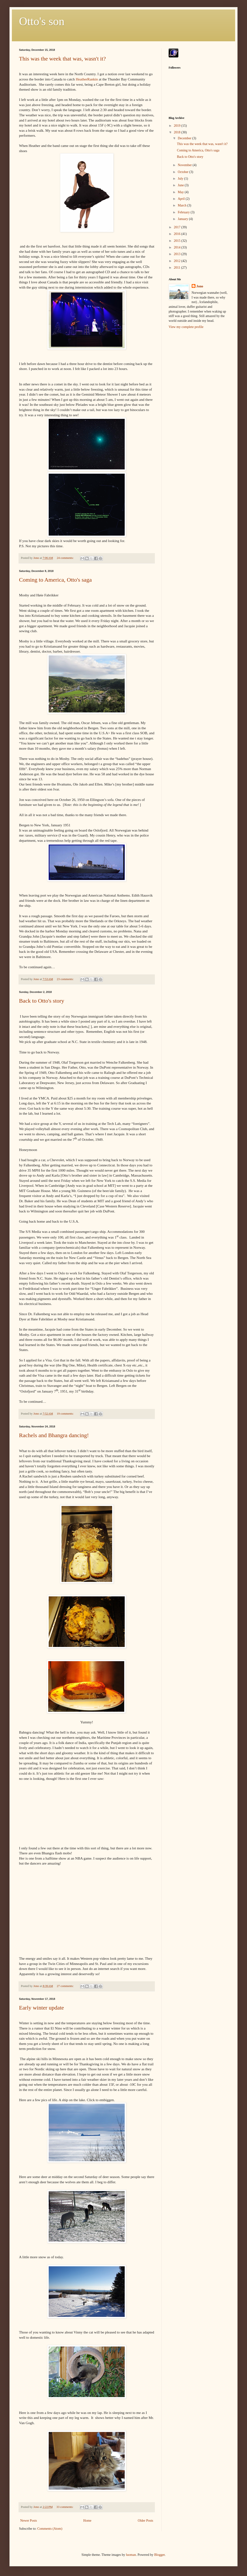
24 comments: (65, 558)
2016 (177, 234)
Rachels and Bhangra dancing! (54, 1435)
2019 (177, 125)
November (185, 165)
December (185, 138)
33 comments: (65, 2507)
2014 (177, 247)
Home (87, 2520)
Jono (199, 286)
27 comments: (65, 1986)
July (181, 178)
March (182, 205)
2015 (177, 241)
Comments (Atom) (49, 2528)
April (181, 199)
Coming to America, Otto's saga (55, 580)
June (181, 185)
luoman (131, 2555)
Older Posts (145, 2520)
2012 (177, 261)
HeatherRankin (87, 79)
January (183, 219)
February (184, 212)
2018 (177, 132)
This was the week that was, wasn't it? (62, 59)
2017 (177, 227)
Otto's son (41, 21)
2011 (177, 267)
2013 (177, 254)
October (183, 172)
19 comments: (65, 1413)
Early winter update (41, 2008)
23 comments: (65, 979)
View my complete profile (186, 327)
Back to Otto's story (41, 1001)
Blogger (159, 2555)
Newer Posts (28, 2520)
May (181, 192)
